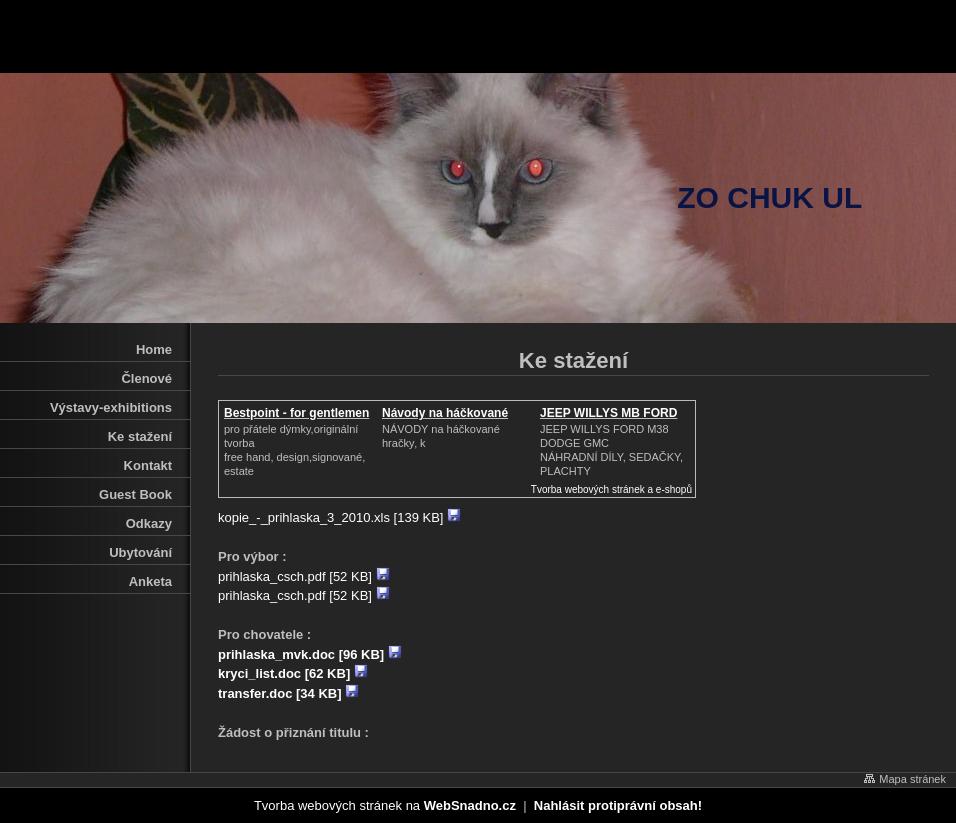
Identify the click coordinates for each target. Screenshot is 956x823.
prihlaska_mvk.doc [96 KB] (310, 654)
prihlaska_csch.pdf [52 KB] (304, 576)
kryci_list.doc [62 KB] (293, 673)
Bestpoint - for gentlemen (296, 413)
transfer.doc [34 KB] (288, 693)
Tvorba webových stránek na (385, 805)
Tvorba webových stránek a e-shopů (611, 489)
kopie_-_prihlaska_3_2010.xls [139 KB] (339, 517)
